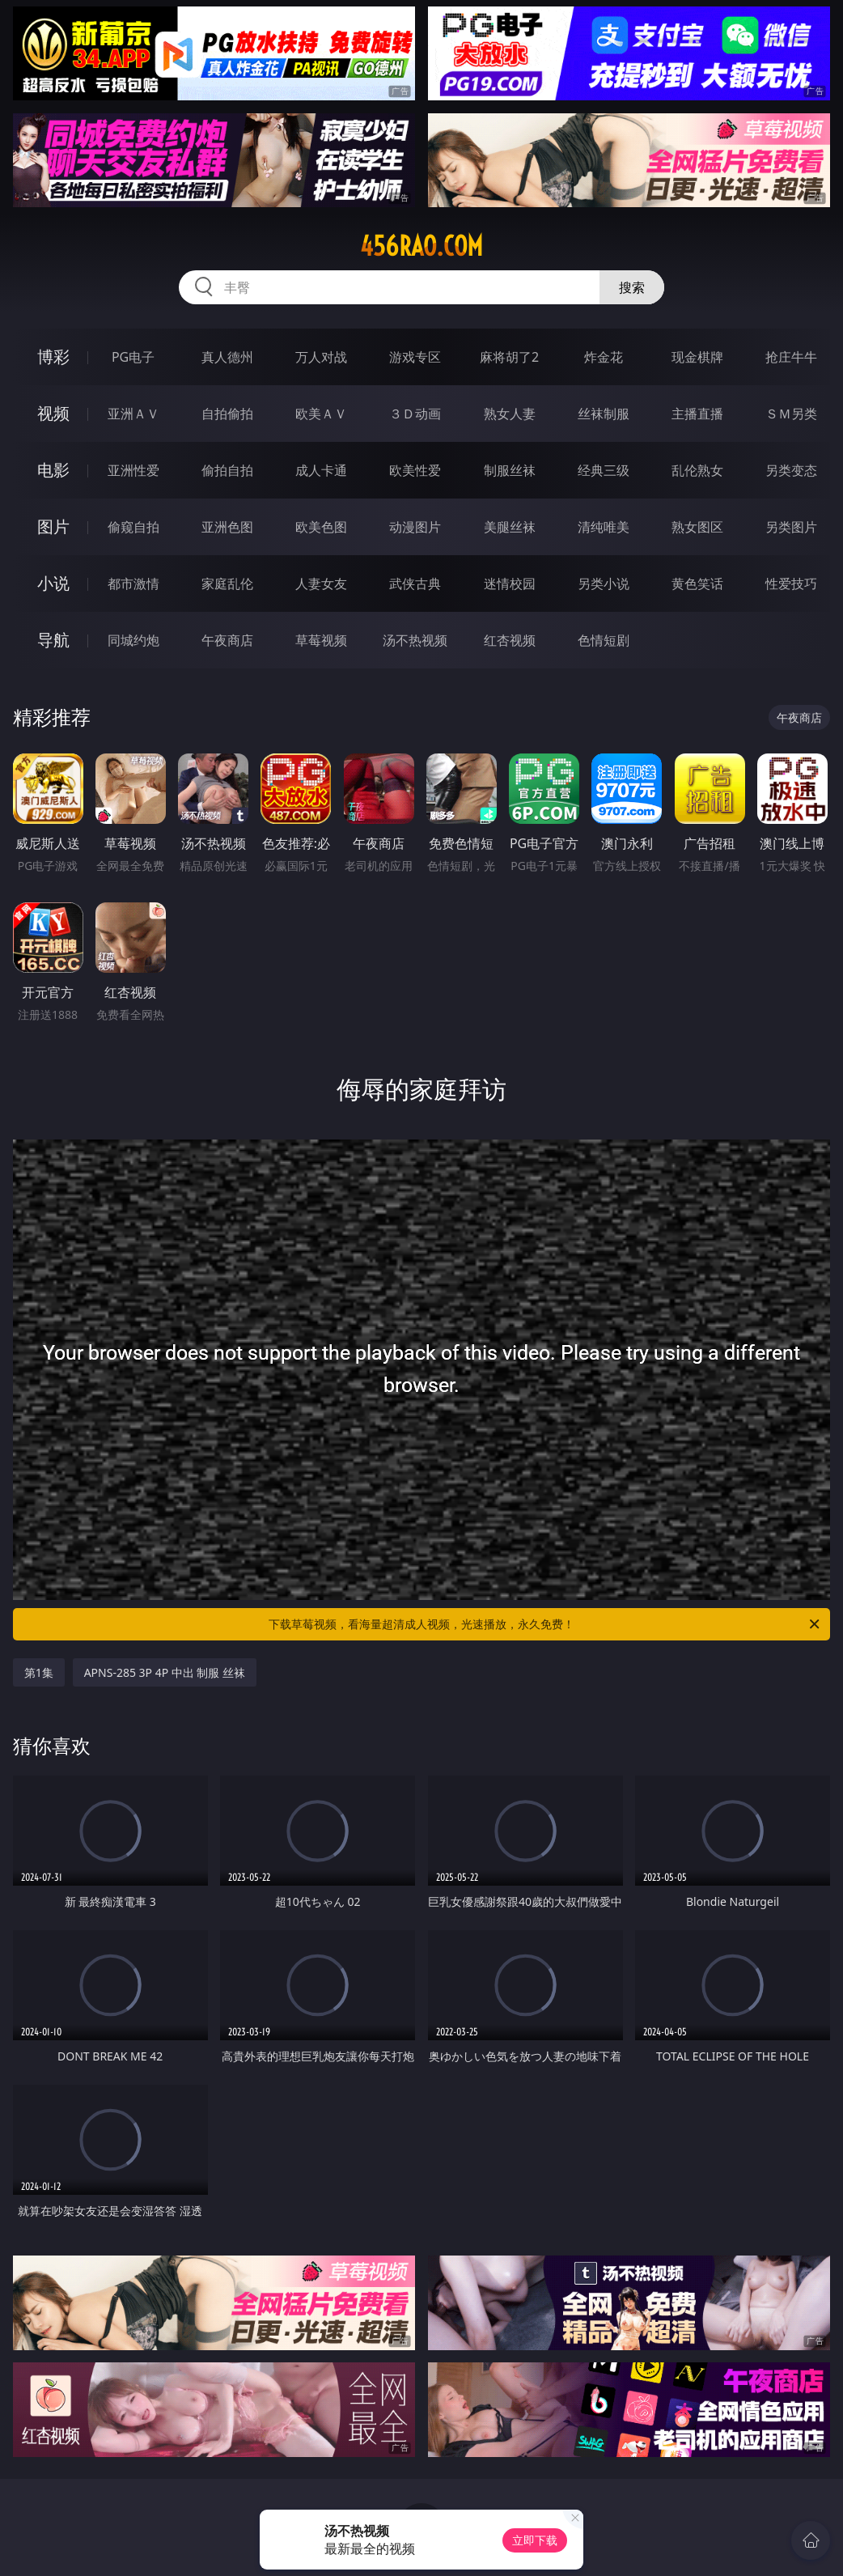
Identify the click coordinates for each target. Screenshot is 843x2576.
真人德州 (227, 357)
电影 (53, 470)
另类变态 (791, 470)
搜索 (632, 287)
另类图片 (791, 527)
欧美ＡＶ (321, 413)
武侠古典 (415, 583)
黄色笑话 (697, 583)
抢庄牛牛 (791, 357)
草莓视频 (321, 640)
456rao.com (421, 246)
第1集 (38, 1672)
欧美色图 (321, 527)
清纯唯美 (603, 527)
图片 (53, 526)
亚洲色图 (227, 527)
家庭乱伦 (227, 583)
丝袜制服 (603, 413)
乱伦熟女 (697, 470)
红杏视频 (510, 640)
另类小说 (603, 583)
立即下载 (534, 2540)
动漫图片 (415, 527)
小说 (53, 583)
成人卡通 (321, 470)
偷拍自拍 (227, 470)
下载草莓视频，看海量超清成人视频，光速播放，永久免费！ (545, 1624)
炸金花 (603, 357)
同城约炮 (133, 640)
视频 (53, 413)
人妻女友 (321, 583)
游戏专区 (415, 357)
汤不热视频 (415, 640)
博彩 (53, 356)
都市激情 (133, 583)
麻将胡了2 (509, 357)
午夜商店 (227, 640)
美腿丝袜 (510, 527)
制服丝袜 (510, 470)
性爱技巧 (791, 583)
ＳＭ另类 (791, 413)
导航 (53, 640)
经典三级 (603, 470)
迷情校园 (510, 583)
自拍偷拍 (227, 413)
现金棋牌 (697, 357)
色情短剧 (603, 640)
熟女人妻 (510, 413)
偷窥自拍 (133, 527)
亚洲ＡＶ (133, 413)
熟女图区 (697, 527)
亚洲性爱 (133, 470)
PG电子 (133, 357)
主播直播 (697, 413)
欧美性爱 (415, 470)
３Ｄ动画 (415, 413)
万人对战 (321, 357)
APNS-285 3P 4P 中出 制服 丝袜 (164, 1672)
